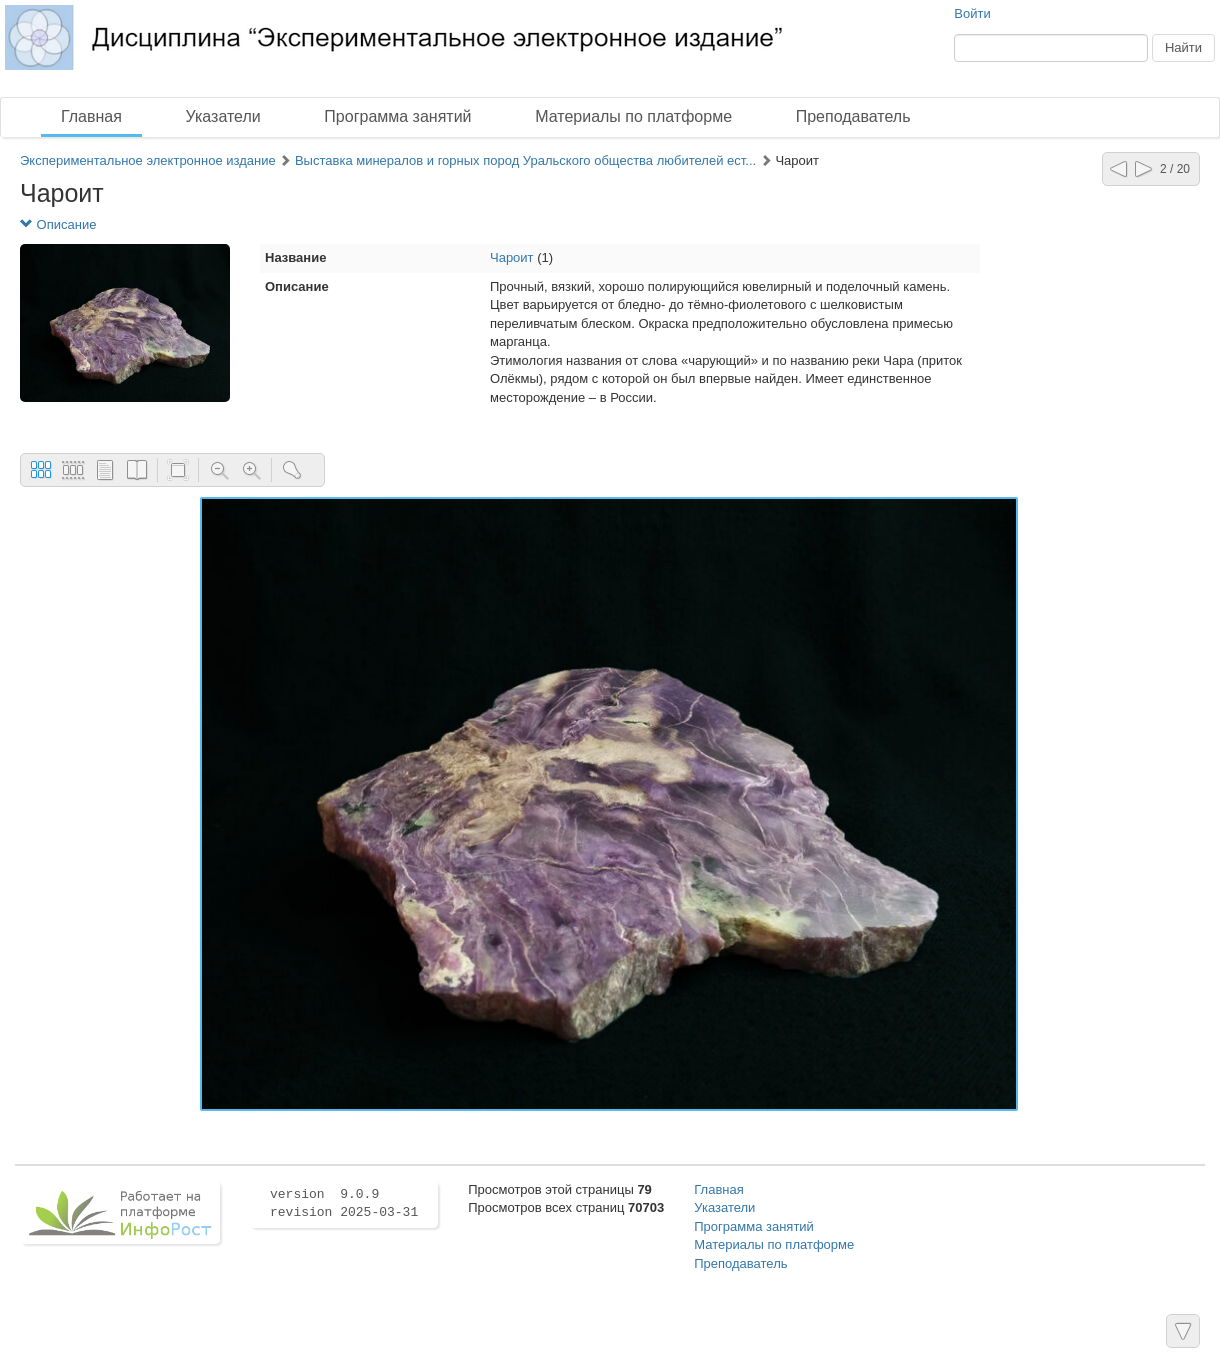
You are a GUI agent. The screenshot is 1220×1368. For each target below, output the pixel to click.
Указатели (223, 116)
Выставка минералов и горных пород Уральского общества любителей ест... (525, 160)
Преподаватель (853, 116)
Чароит (512, 257)
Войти (972, 13)
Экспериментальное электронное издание (148, 160)
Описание (58, 224)
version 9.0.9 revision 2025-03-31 (344, 1204)
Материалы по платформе (633, 116)
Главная (91, 116)
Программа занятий (397, 116)
